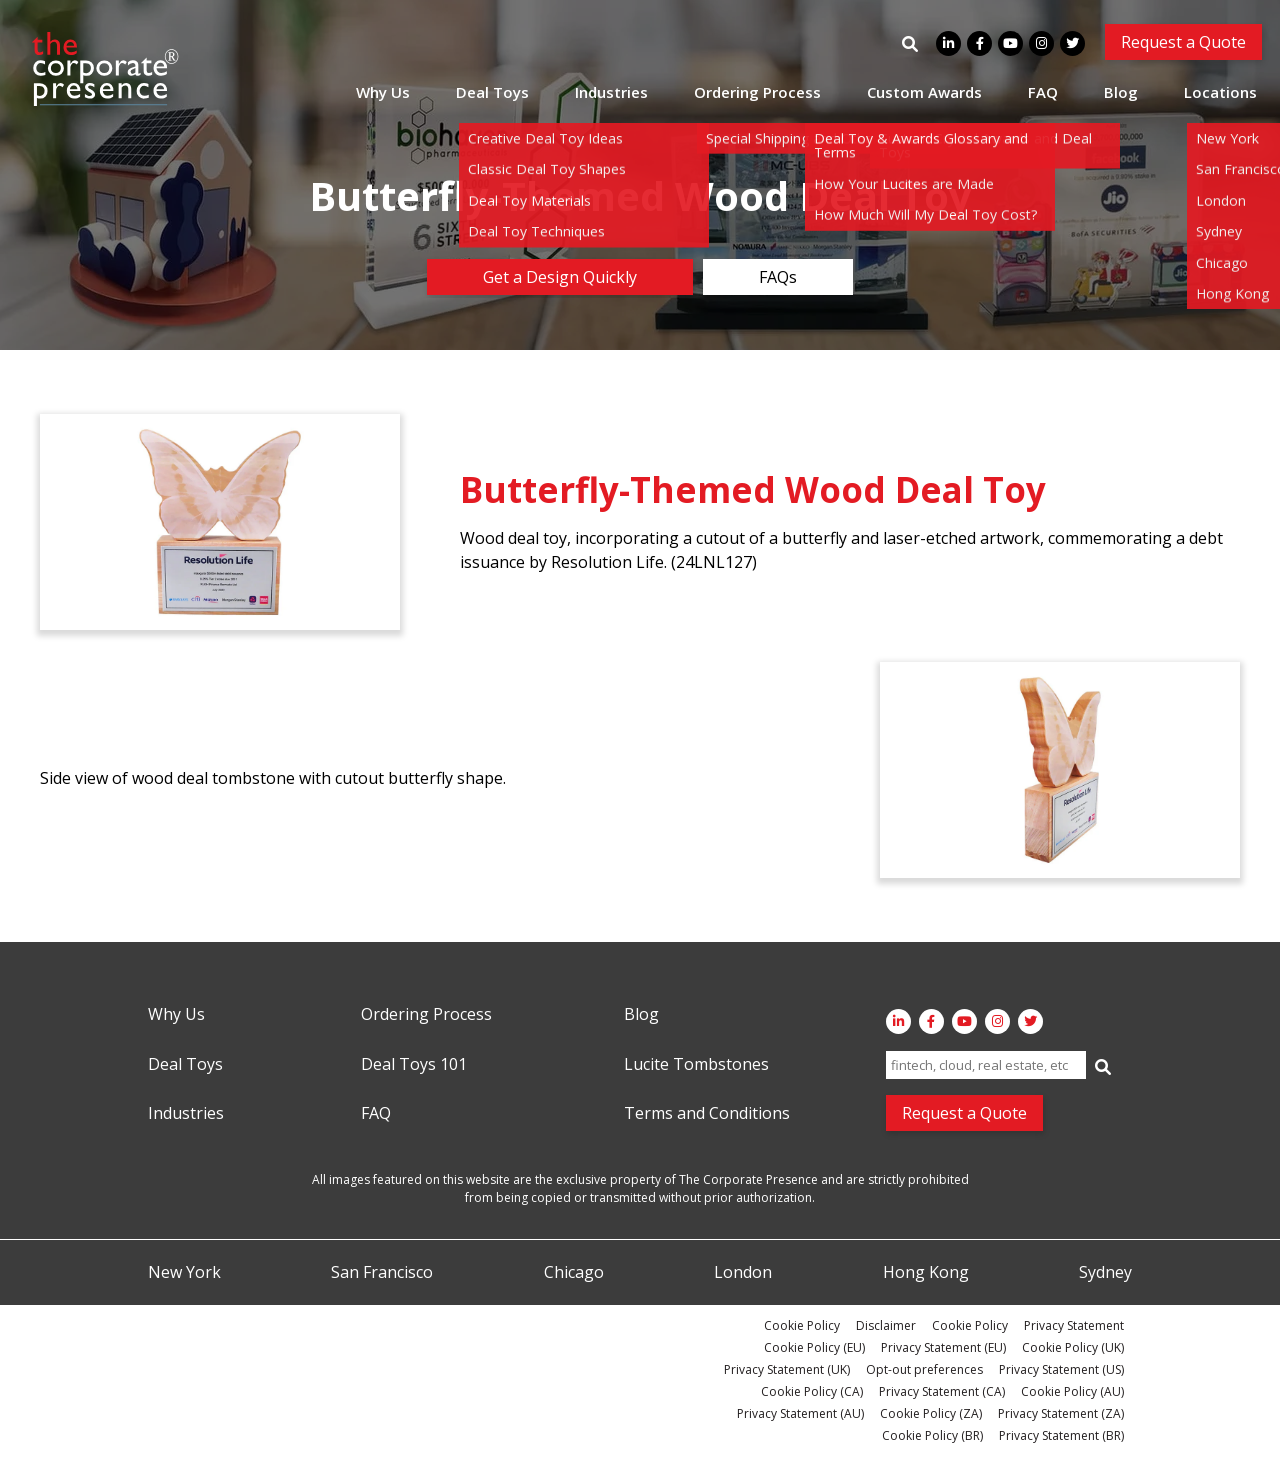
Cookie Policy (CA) (812, 1391)
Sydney (1105, 1273)
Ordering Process (757, 92)
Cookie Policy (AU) (1072, 1391)
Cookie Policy (802, 1325)
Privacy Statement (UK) (787, 1369)
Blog (1121, 92)
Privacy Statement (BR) (1061, 1435)
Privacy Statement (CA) (942, 1391)
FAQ (1043, 92)
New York (184, 1273)
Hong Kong (926, 1273)
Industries (611, 92)
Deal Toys (492, 92)
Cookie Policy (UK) (1073, 1347)
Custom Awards (924, 92)
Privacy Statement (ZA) (1061, 1413)
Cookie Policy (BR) (932, 1435)
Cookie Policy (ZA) (931, 1413)
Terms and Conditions (707, 1114)
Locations (1220, 92)
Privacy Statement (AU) (800, 1413)
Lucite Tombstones (696, 1065)
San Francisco (382, 1273)
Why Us (383, 92)
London (743, 1273)
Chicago (574, 1273)
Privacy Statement (1074, 1325)
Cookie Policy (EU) (814, 1347)
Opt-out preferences (924, 1369)
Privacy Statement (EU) (943, 1347)
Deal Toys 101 (414, 1065)
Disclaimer (886, 1325)
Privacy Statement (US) (1061, 1369)
